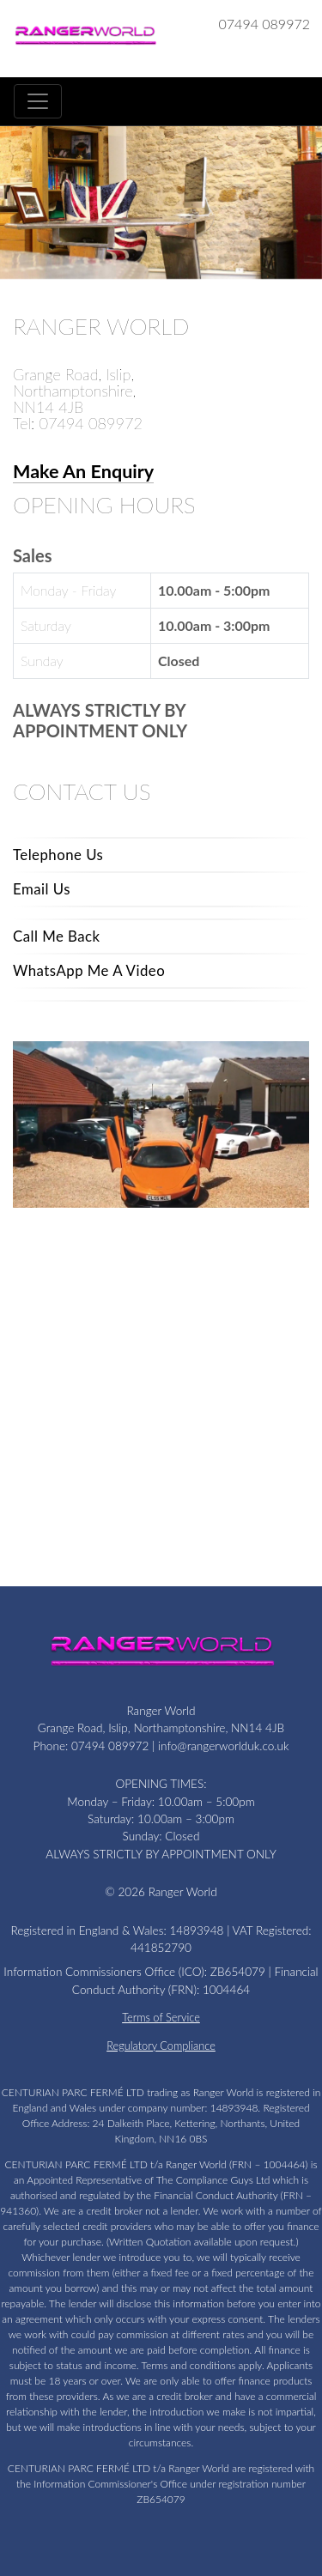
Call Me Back (56, 936)
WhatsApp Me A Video (89, 970)
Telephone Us (58, 855)
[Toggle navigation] (38, 101)
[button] (13, 208)
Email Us (41, 889)
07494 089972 (264, 23)
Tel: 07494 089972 (78, 423)
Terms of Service (161, 2017)
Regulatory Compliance (161, 2045)
